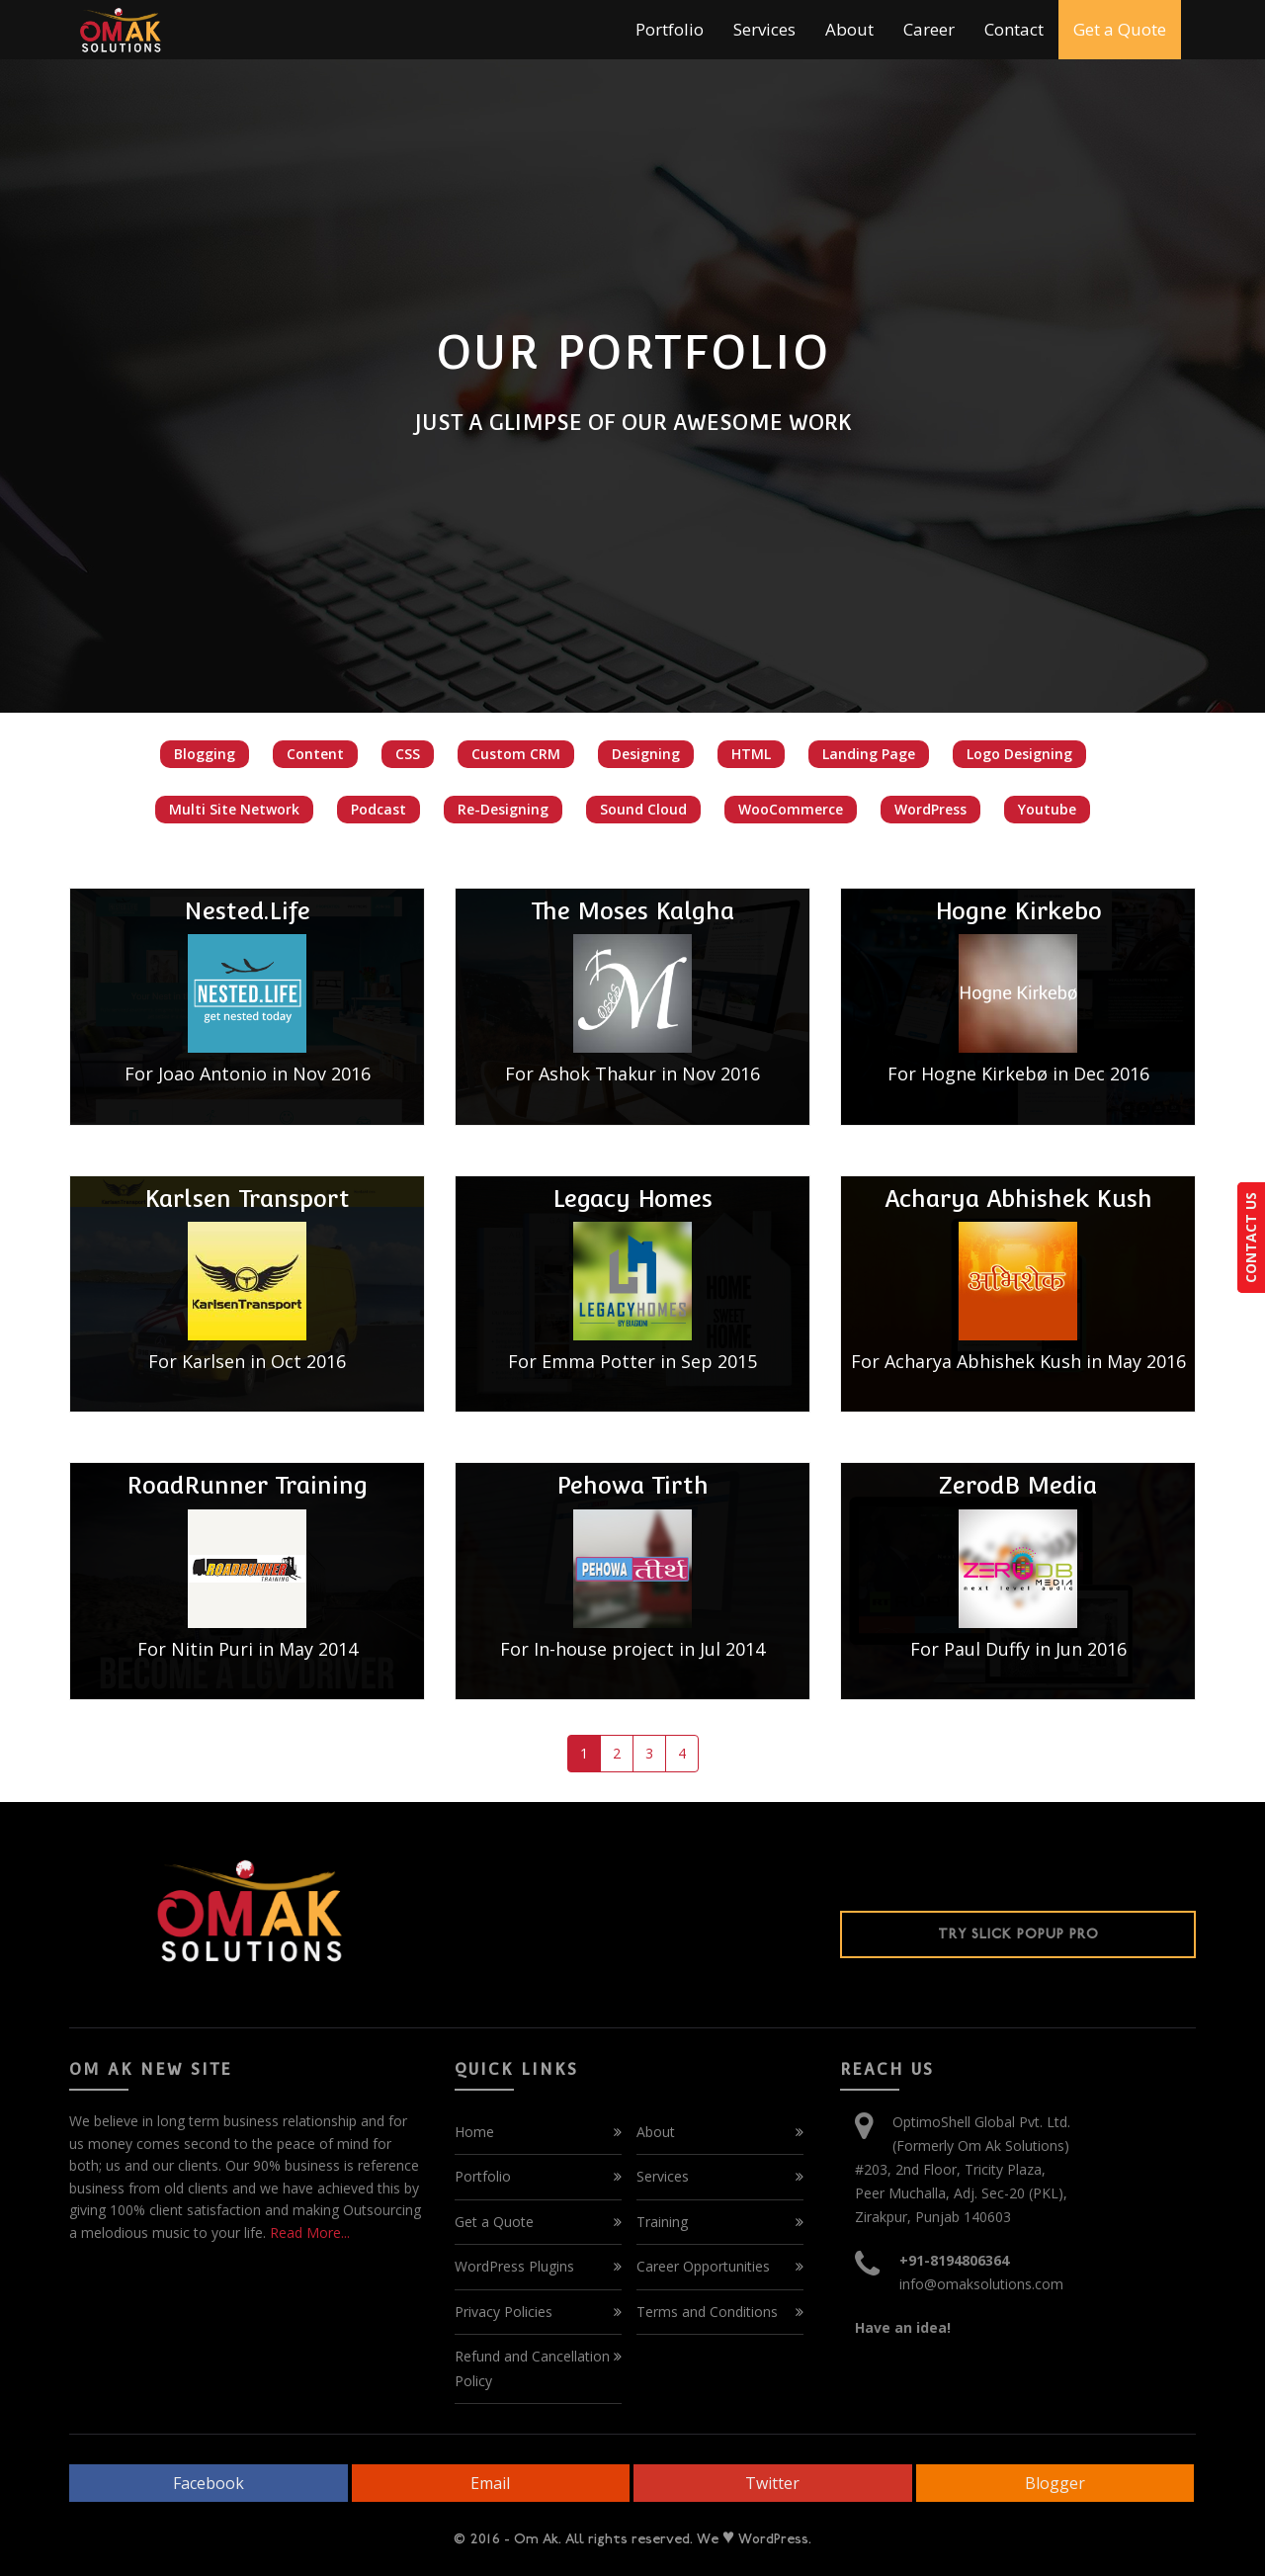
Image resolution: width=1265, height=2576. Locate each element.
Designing (646, 753)
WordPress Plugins (514, 2266)
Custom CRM (515, 753)
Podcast (378, 809)
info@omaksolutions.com (981, 2284)
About (849, 29)
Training (662, 2221)
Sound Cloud (643, 809)
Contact (1014, 29)
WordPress (930, 809)
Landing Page (868, 753)
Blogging (204, 753)
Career (929, 29)
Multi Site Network (234, 809)
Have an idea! (903, 2327)
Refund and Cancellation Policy (532, 2368)
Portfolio (669, 29)
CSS (407, 753)
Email (490, 2483)
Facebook (208, 2483)
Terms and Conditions (707, 2311)
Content (315, 753)
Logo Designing (1019, 753)
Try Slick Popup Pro (1018, 1934)
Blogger (1055, 2483)
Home (474, 2131)
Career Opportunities (703, 2266)
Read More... (308, 2232)
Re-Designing (503, 809)
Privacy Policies (503, 2311)
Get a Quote (1119, 29)
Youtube (1047, 809)
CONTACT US (1250, 1237)
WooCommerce (790, 809)
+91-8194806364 (954, 2260)
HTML (751, 753)
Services (764, 29)
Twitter (772, 2483)
